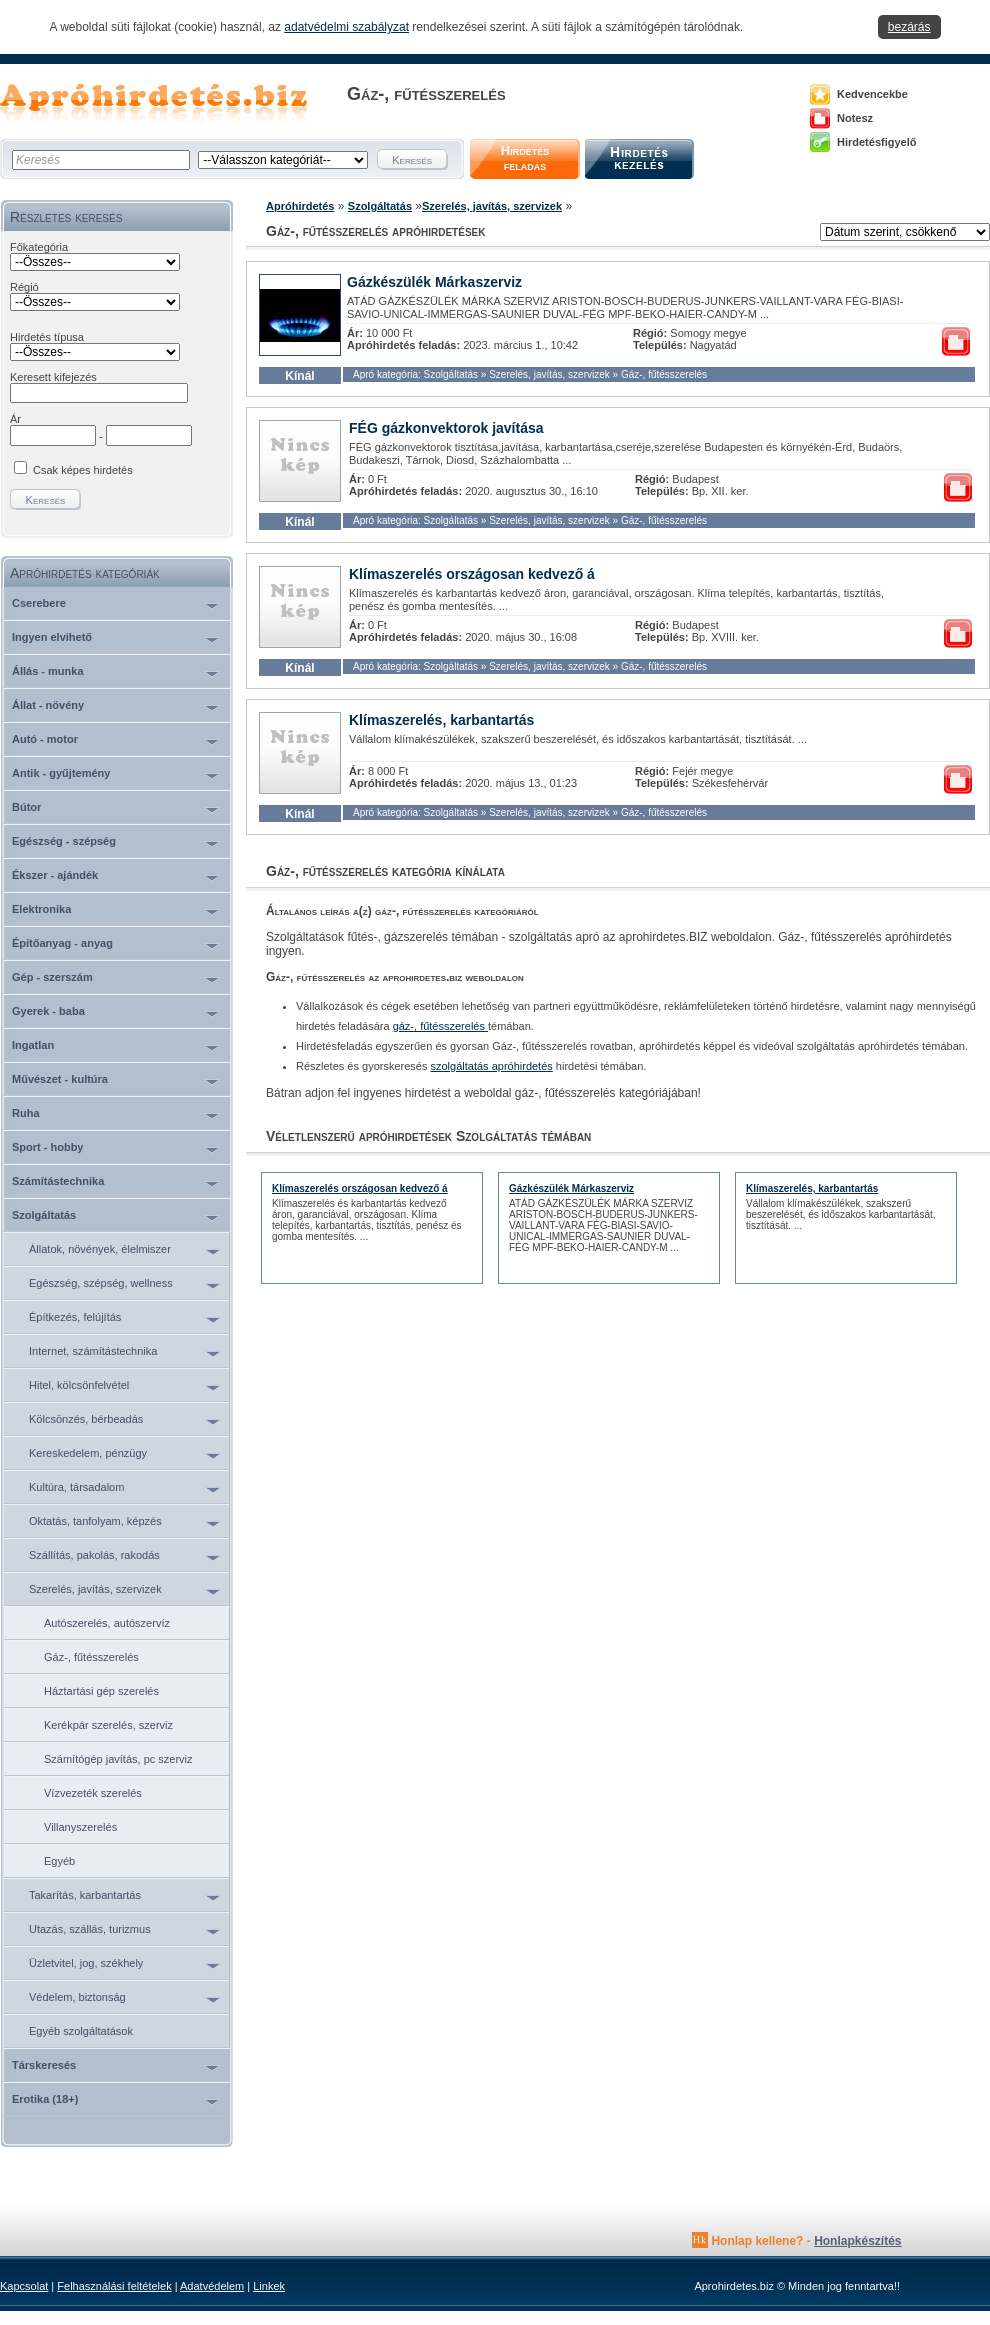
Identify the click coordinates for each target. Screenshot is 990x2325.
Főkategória (39, 247)
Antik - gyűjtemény (61, 773)
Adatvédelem (212, 2286)
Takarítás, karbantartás (85, 1895)
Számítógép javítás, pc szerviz (118, 1759)
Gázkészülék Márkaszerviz (434, 282)
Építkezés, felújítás (75, 1317)
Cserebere (39, 603)
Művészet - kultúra (60, 1079)
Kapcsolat (24, 2286)
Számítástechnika (58, 1181)
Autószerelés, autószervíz (107, 1623)
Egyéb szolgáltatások (81, 2031)
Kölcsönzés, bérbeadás (86, 1419)
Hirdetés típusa (47, 337)
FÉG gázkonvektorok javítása (446, 428)
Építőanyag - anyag (62, 943)
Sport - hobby (48, 1147)
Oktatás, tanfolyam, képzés (95, 1521)
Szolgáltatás (44, 1215)
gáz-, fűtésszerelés (440, 1026)
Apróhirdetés (300, 206)
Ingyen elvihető (52, 637)
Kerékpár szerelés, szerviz (108, 1725)
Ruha (26, 1113)
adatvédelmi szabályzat (346, 27)
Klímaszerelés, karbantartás (441, 720)
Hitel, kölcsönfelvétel (79, 1385)
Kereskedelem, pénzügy (88, 1453)
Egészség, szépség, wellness (101, 1283)
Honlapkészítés (857, 2241)
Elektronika (41, 909)
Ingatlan (33, 1045)
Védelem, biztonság (77, 1997)
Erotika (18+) (45, 2099)
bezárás (909, 27)
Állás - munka (48, 671)
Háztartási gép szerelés (101, 1691)
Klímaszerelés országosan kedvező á (472, 574)
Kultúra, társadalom (76, 1487)
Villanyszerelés (80, 1827)
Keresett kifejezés (53, 377)
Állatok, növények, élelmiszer (100, 1249)
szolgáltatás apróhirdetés (492, 1066)
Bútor (26, 807)
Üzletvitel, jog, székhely (86, 1963)
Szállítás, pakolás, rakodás (94, 1555)
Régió (24, 287)
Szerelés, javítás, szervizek (95, 1589)
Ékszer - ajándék (55, 875)
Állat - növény (48, 705)
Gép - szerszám (52, 977)
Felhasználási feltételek (114, 2286)
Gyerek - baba (48, 1011)
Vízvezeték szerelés (93, 1793)
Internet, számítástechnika (93, 1351)
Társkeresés (44, 2065)
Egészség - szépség (64, 841)
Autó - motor (45, 739)
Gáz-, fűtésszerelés (91, 1657)
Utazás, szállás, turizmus (90, 1929)
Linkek (269, 2286)
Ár (15, 419)
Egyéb (59, 1861)
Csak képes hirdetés (83, 470)
